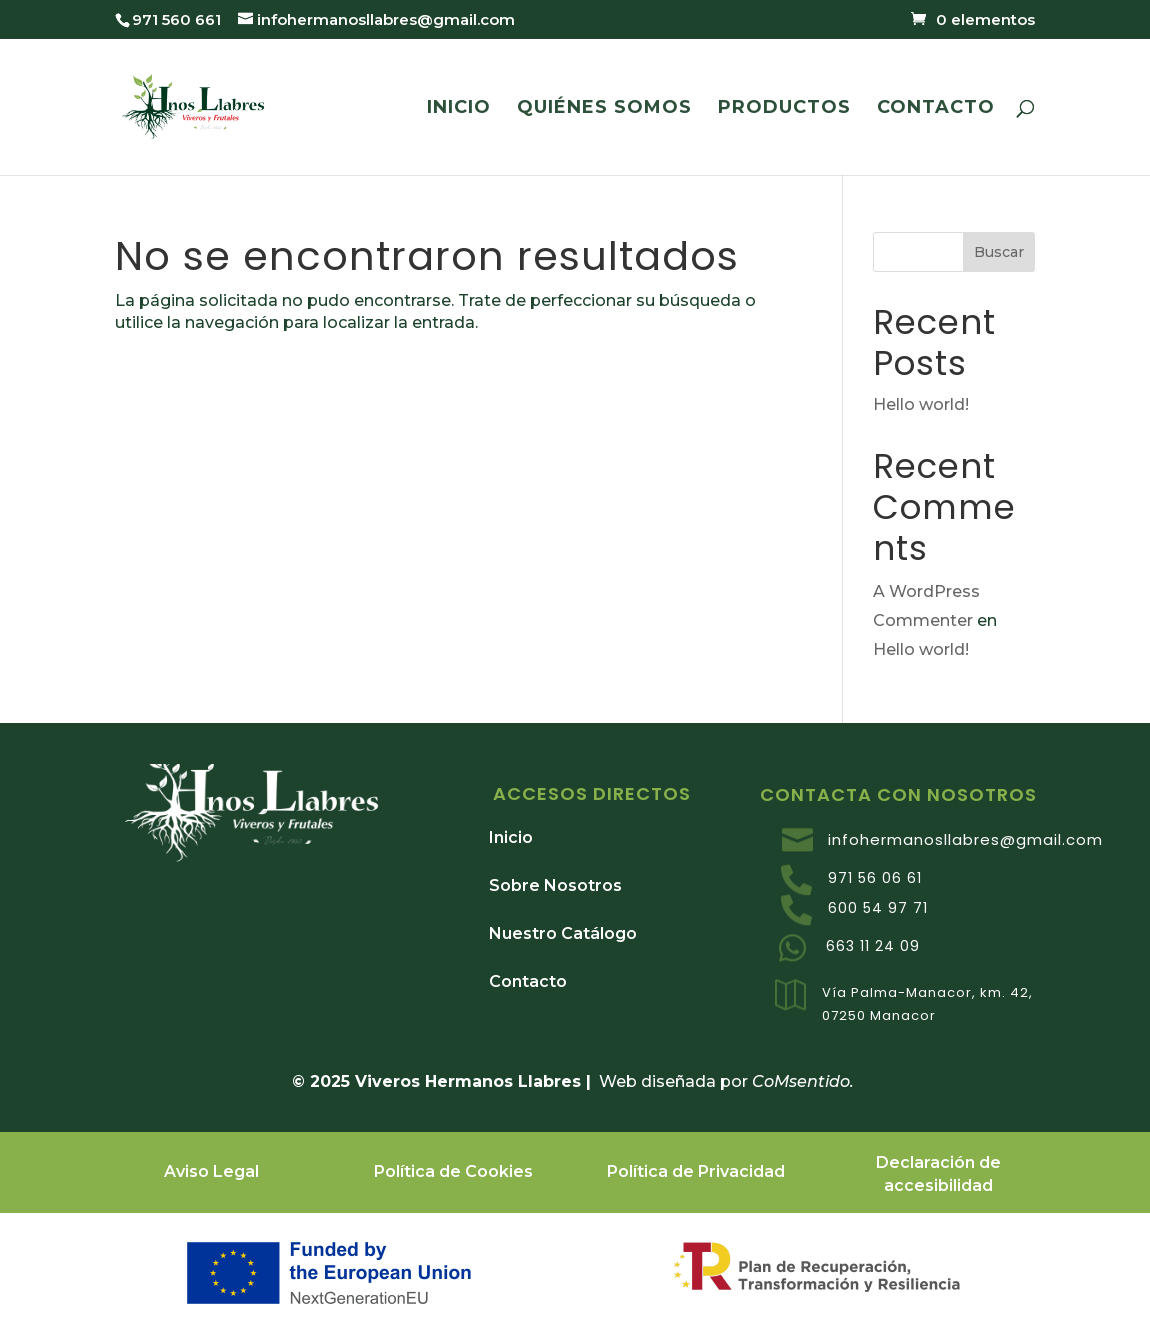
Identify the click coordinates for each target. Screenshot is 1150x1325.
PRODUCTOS (784, 109)
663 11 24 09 (873, 946)
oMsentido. (811, 1081)
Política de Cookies (453, 1171)
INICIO (459, 109)
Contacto (528, 981)
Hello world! (921, 404)
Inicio (511, 837)
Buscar (999, 252)
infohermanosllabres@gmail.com (965, 839)
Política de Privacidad (696, 1171)
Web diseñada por (681, 1081)
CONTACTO (936, 109)
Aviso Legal (211, 1171)
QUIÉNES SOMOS (604, 109)
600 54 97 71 (878, 908)
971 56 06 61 (875, 878)
